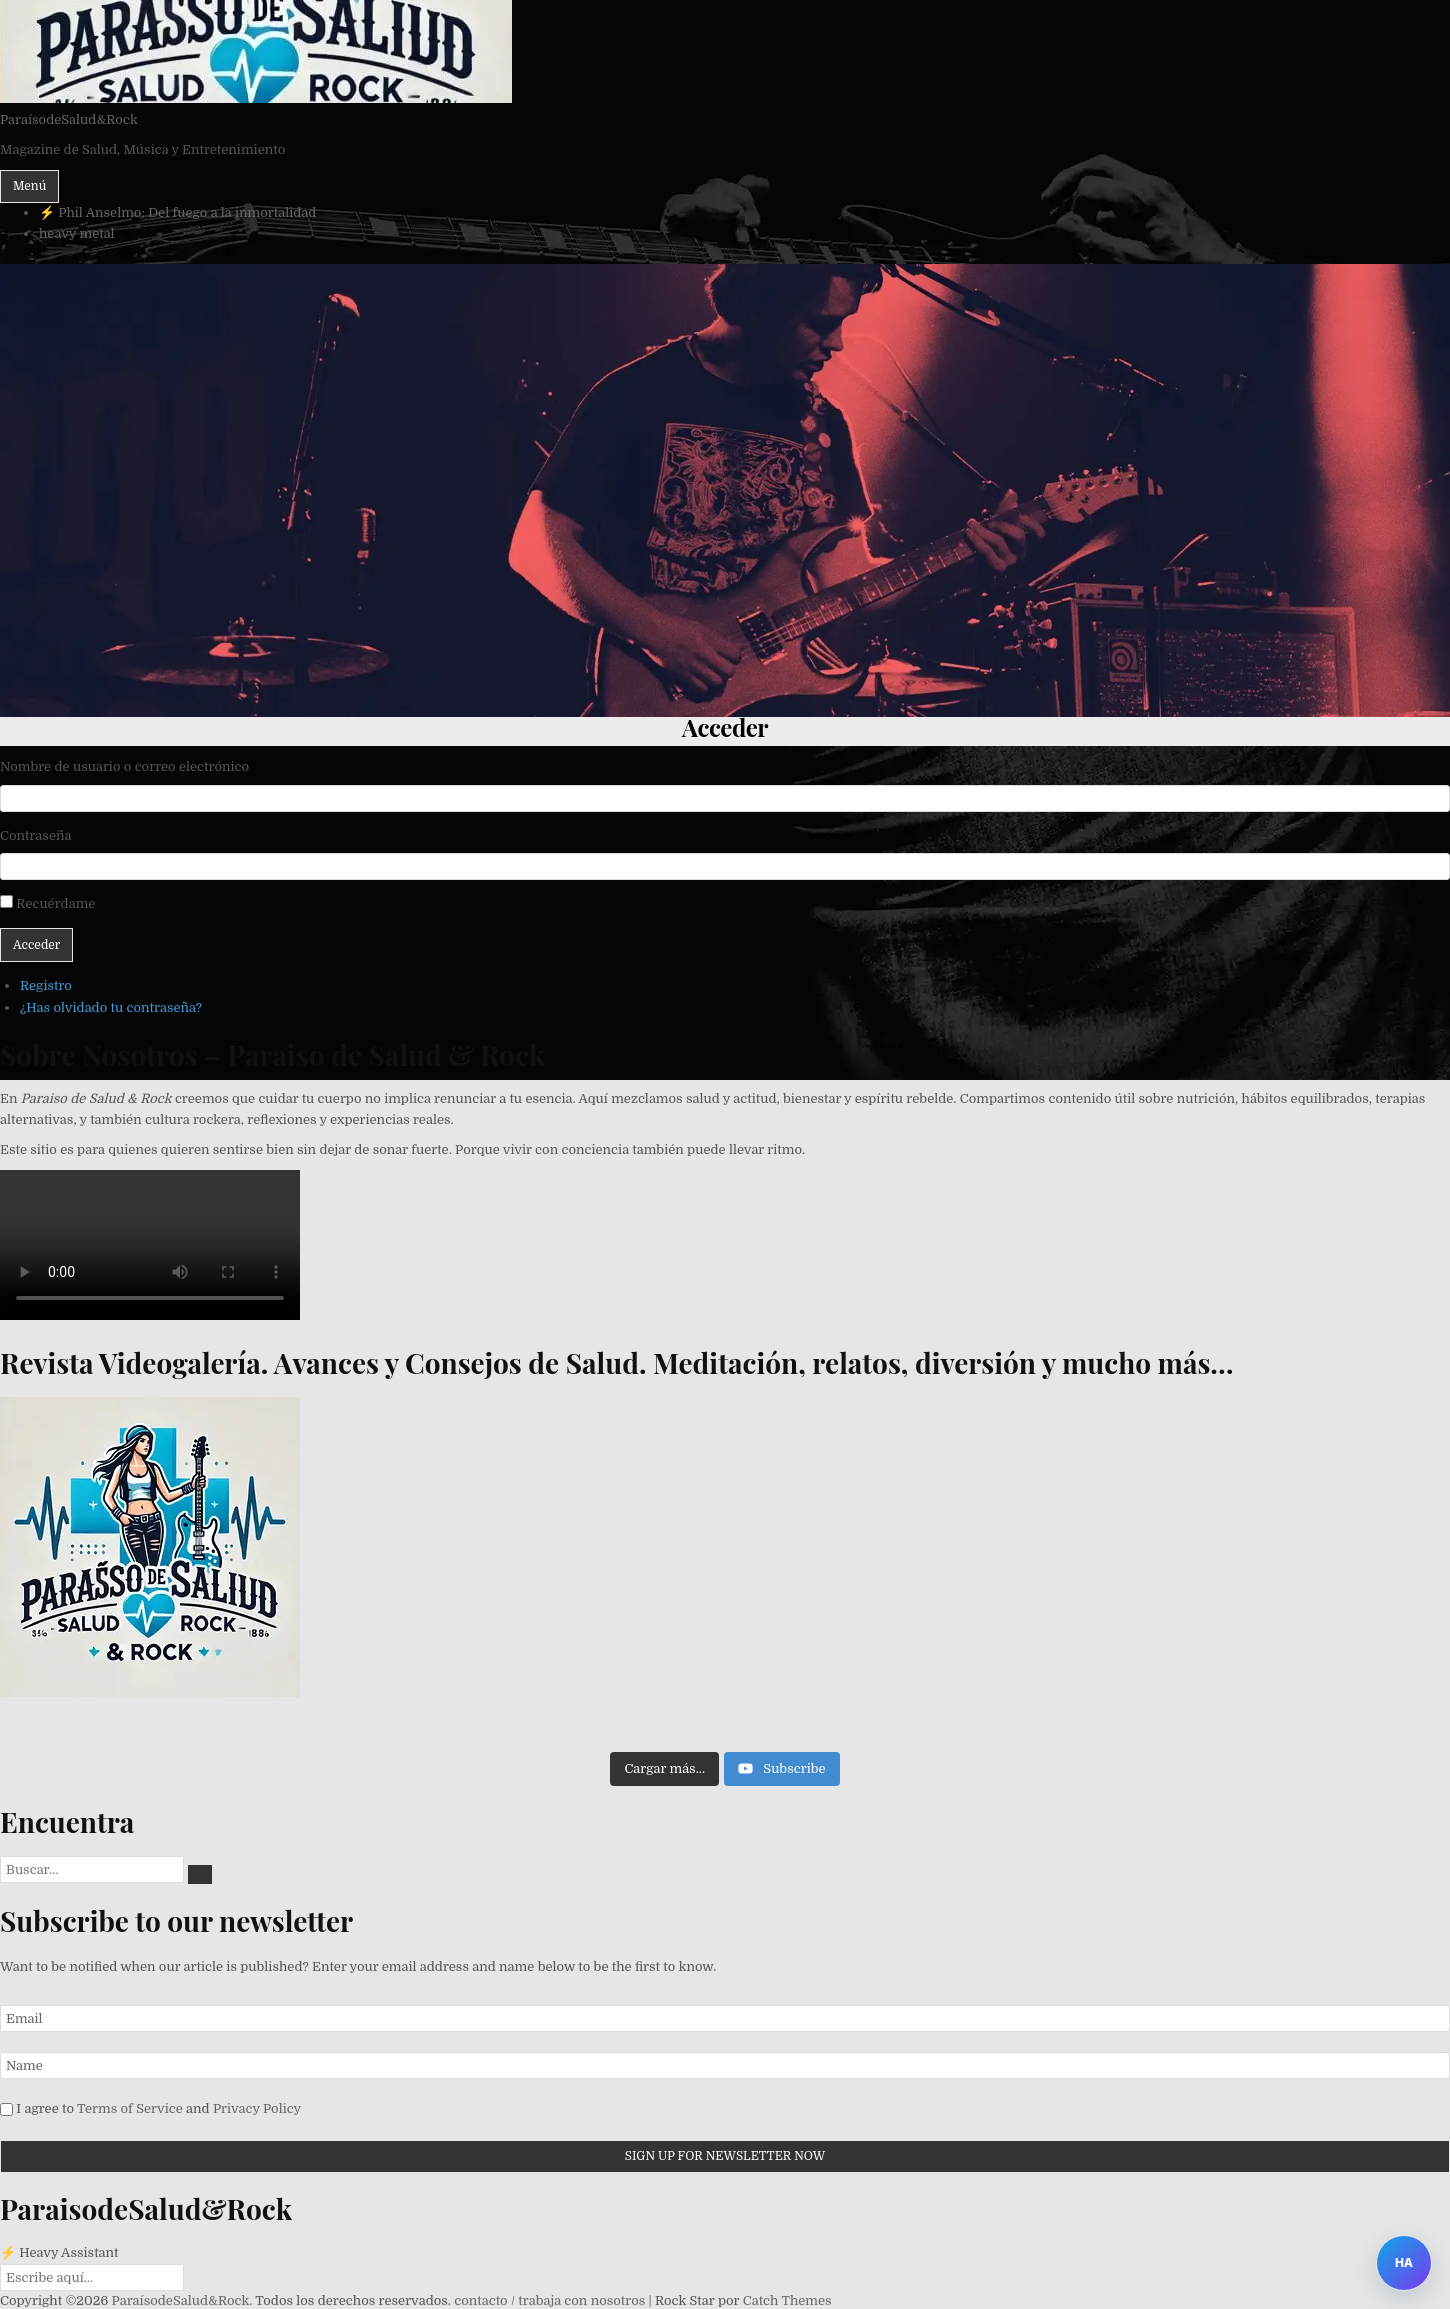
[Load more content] (664, 1769)
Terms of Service (130, 2108)
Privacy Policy (257, 2108)
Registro (46, 985)
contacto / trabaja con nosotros (549, 2300)
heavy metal (77, 233)
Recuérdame (55, 903)
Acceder (36, 945)
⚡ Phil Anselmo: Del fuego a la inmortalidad (177, 212)
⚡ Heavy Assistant (59, 2252)
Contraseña (35, 835)
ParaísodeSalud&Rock (69, 119)
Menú (29, 186)
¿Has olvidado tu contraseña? (111, 1007)
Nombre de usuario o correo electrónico (124, 766)
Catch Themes (787, 2300)
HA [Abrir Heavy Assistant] (1404, 2262)
